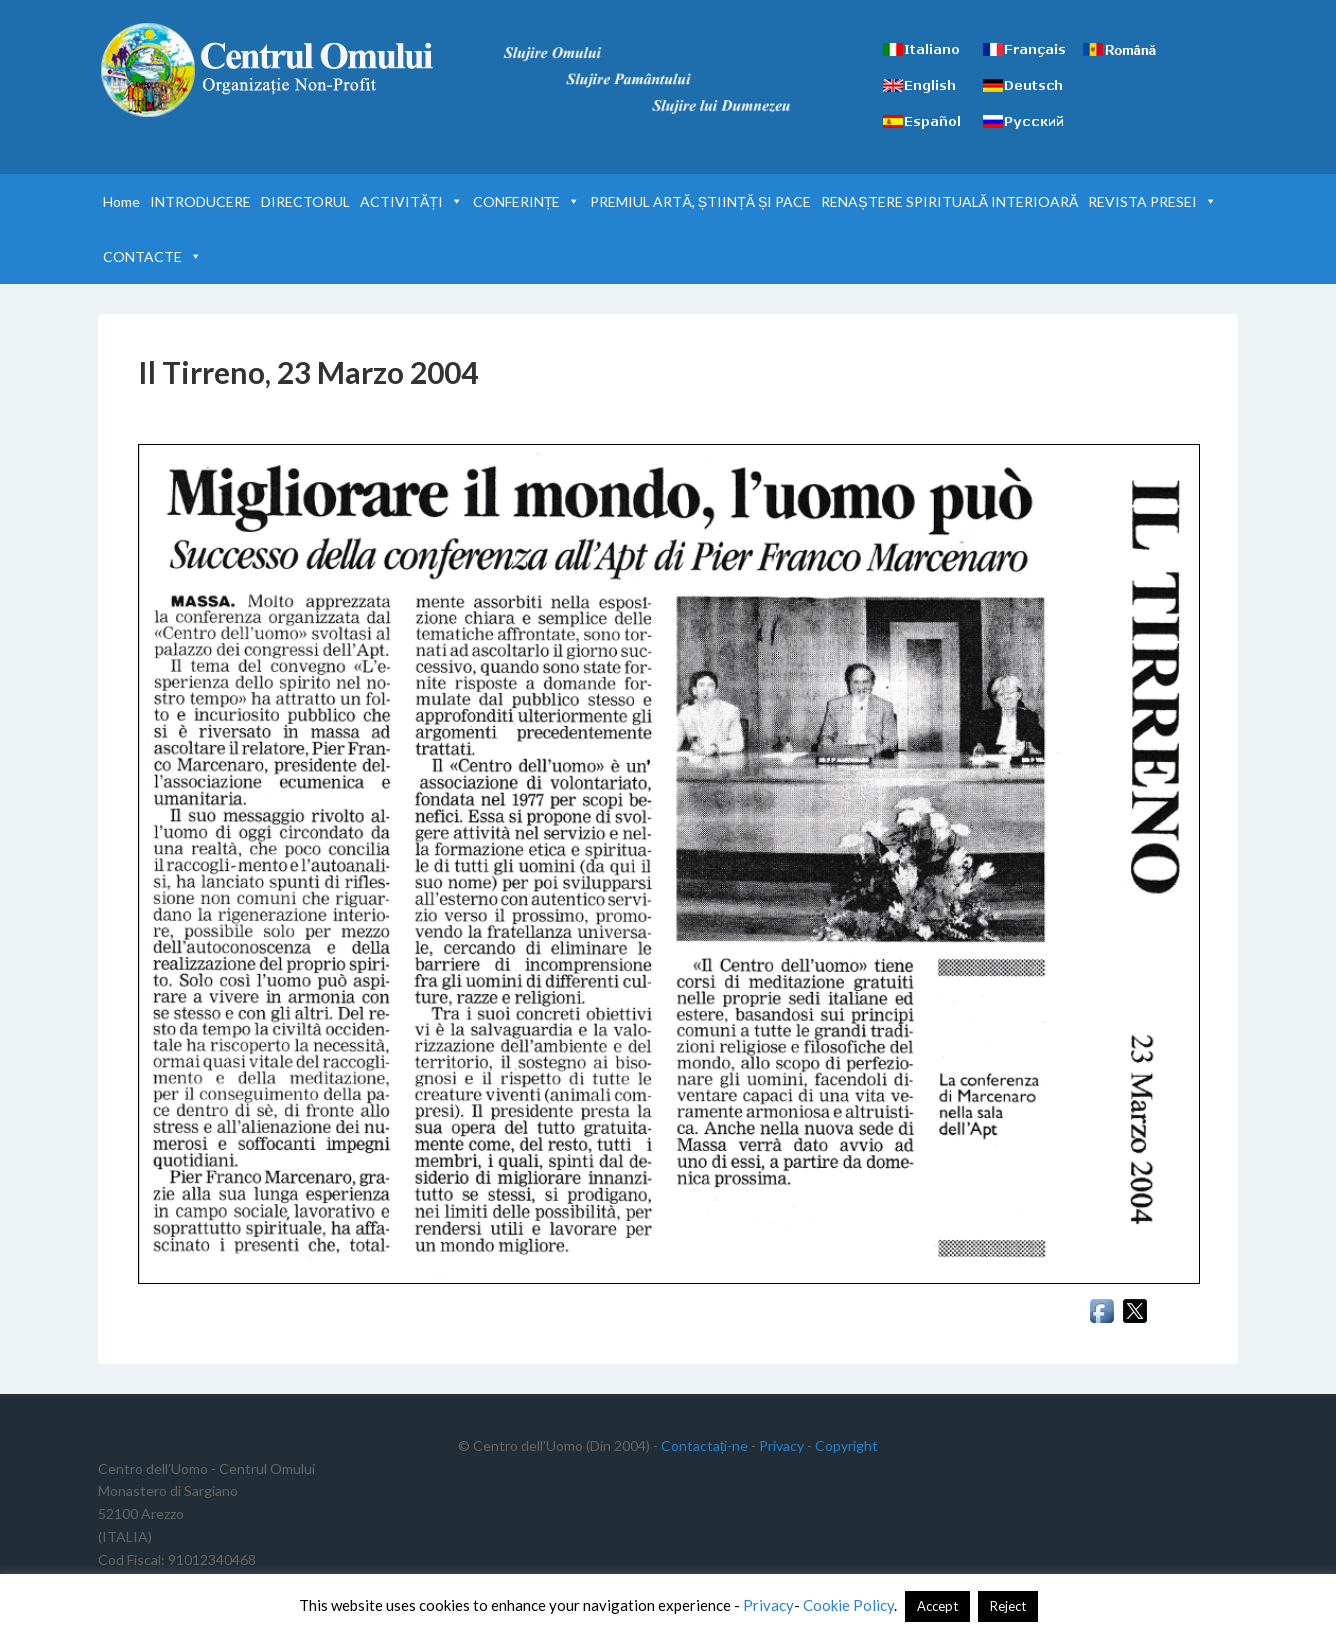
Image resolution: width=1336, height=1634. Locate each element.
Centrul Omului (268, 70)
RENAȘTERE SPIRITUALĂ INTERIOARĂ (949, 201)
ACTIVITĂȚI (411, 201)
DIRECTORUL (305, 201)
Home (121, 201)
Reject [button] (1008, 1606)
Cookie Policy (848, 1605)
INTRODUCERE (200, 201)
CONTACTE (152, 256)
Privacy (781, 1445)
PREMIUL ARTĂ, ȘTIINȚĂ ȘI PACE (700, 201)
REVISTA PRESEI (1152, 201)
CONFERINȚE (527, 201)
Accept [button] (937, 1606)
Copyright (846, 1445)
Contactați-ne (704, 1445)
